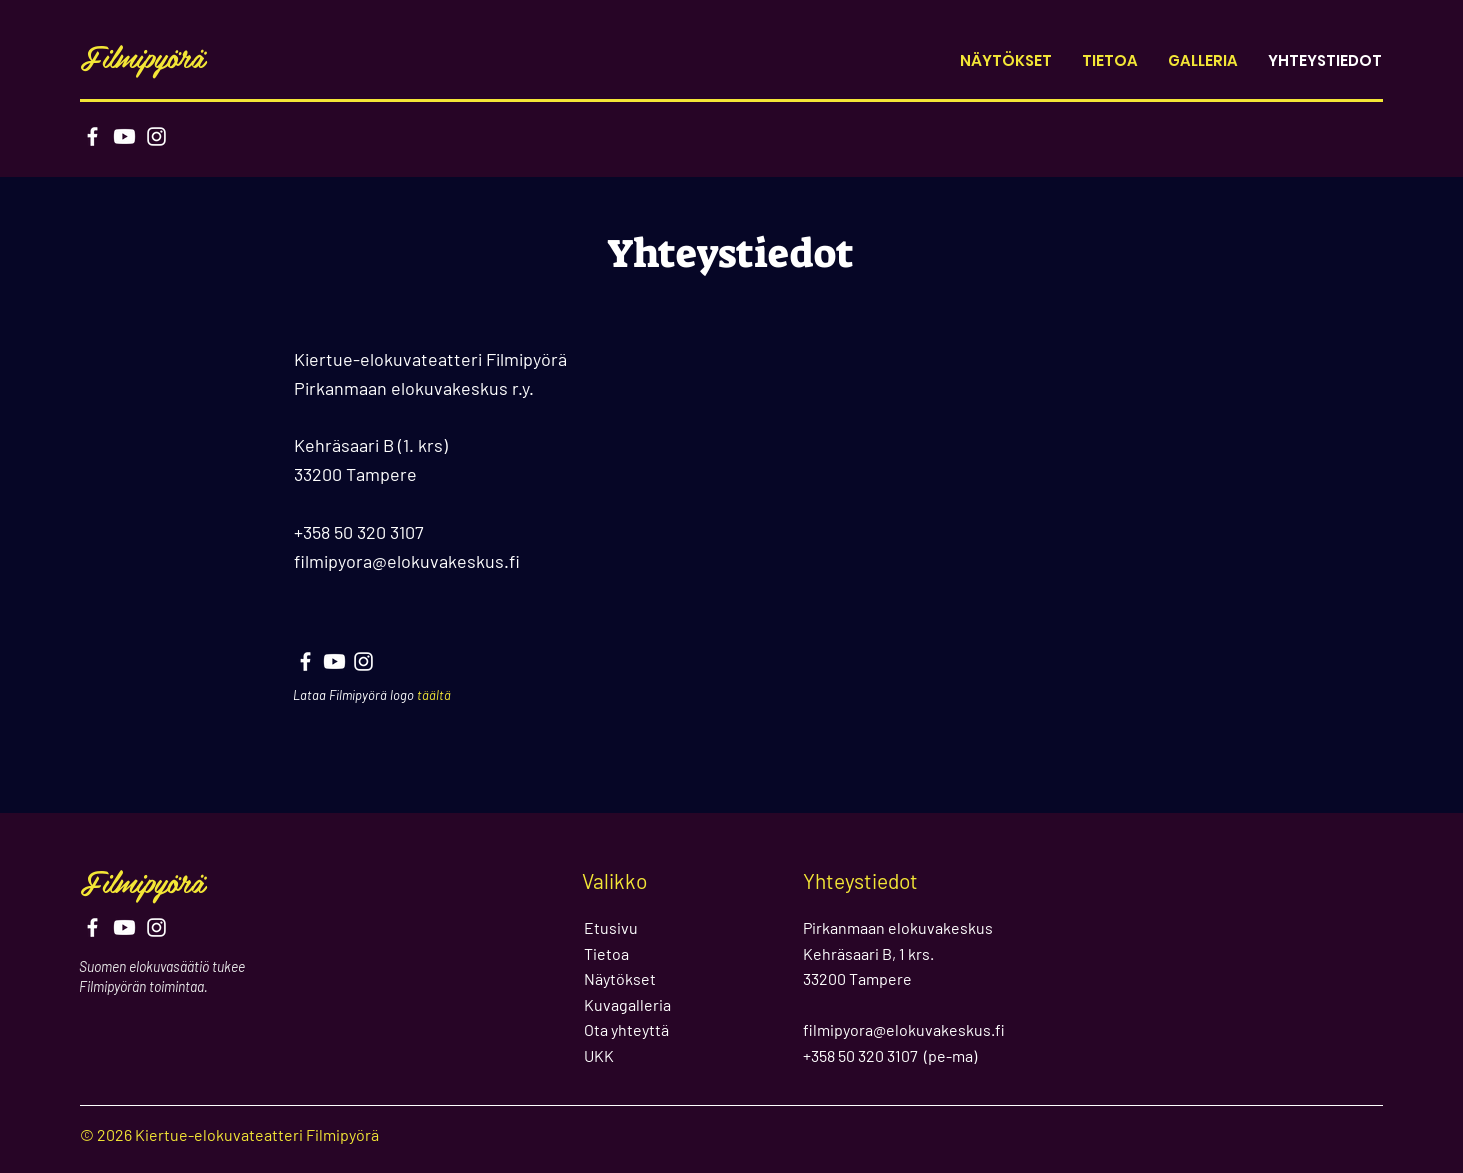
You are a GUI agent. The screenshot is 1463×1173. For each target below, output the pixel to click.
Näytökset (620, 978)
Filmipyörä (142, 56)
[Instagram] (156, 136)
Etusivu (611, 927)
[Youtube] (124, 136)
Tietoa (606, 953)
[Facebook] (92, 136)
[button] (1203, 61)
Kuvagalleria (627, 1004)
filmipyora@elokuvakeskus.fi (407, 561)
